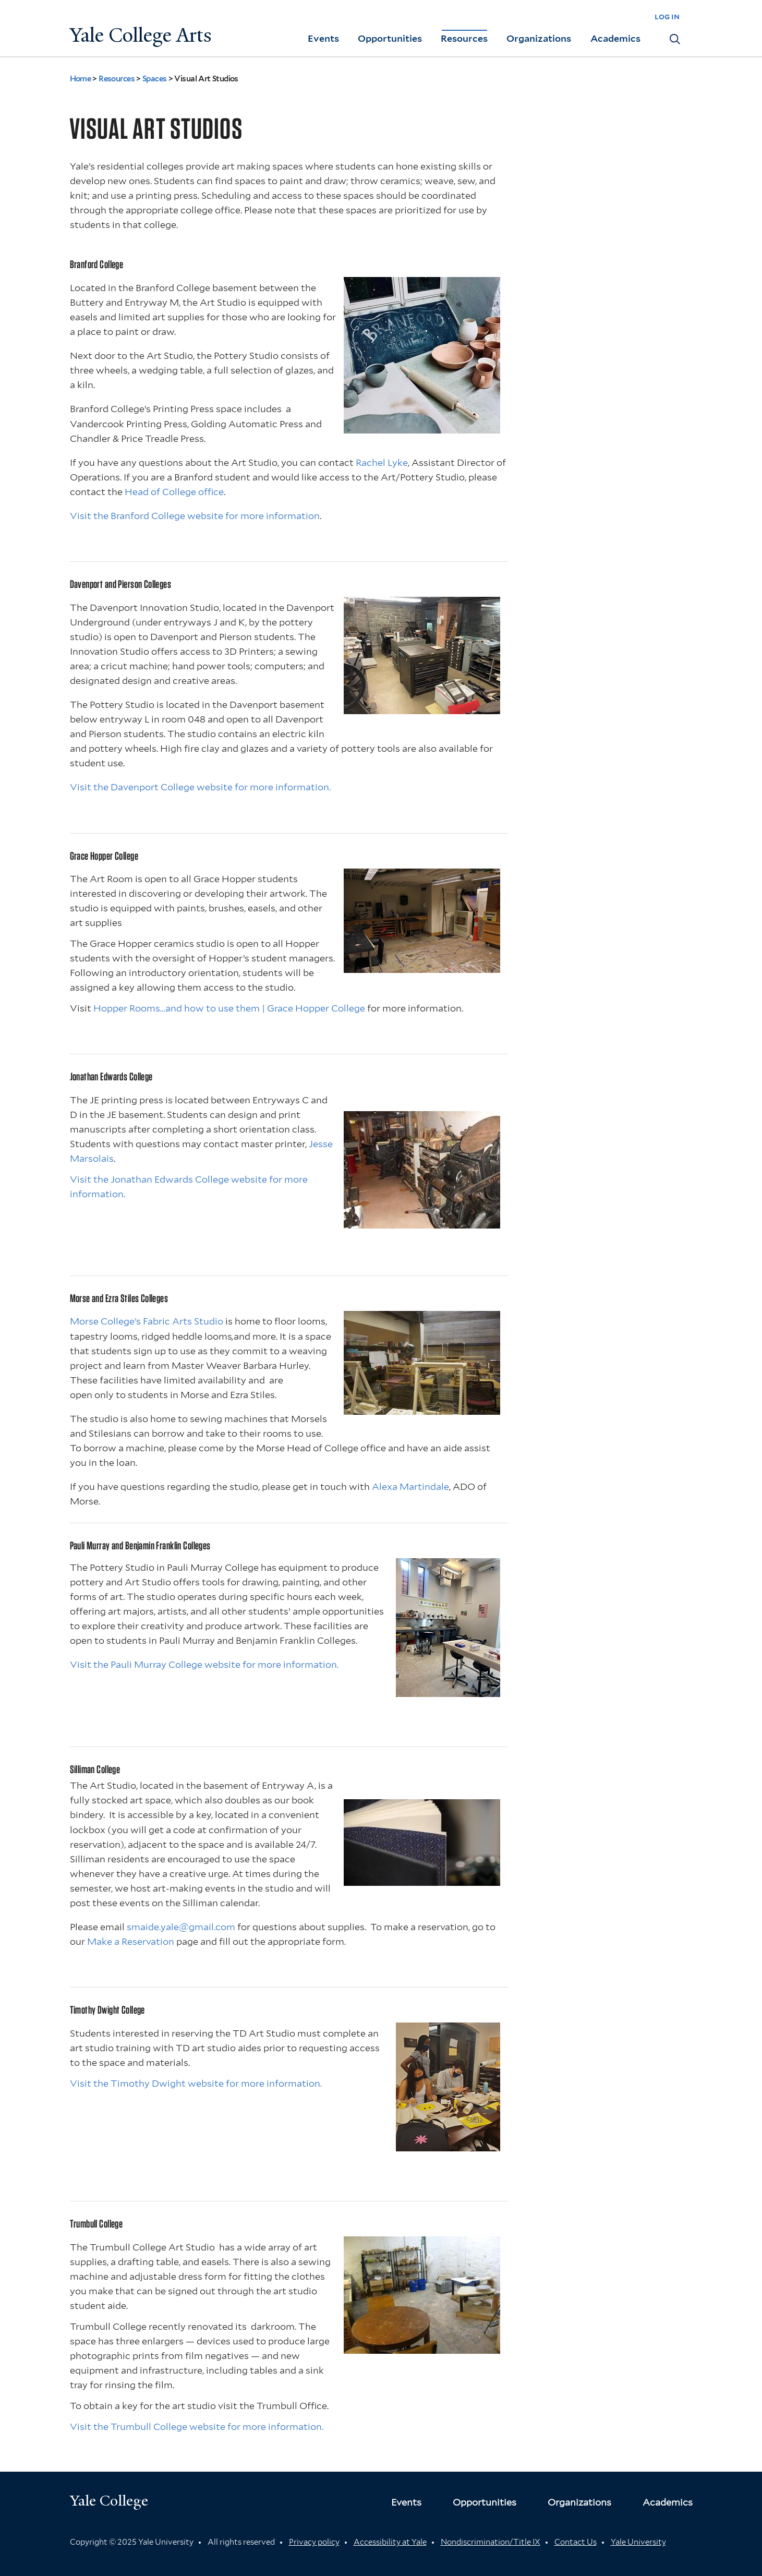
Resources (464, 38)
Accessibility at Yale (390, 2542)
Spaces (154, 78)
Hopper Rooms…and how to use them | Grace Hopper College (229, 1008)
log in (667, 16)
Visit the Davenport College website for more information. (200, 786)
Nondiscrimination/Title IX (490, 2542)
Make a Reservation (130, 1941)
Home (80, 78)
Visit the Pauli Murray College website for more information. (204, 1664)
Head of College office (174, 491)
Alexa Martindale (410, 1486)
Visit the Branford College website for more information (195, 515)
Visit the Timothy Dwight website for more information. (196, 2083)
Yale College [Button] (109, 2500)
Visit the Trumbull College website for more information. (196, 2426)
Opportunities (390, 38)
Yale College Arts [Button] (141, 35)
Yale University (638, 2542)
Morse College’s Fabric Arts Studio (146, 1321)
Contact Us (575, 2542)
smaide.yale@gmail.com (181, 1926)
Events (323, 38)
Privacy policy (314, 2542)
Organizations (538, 38)
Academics (615, 38)
